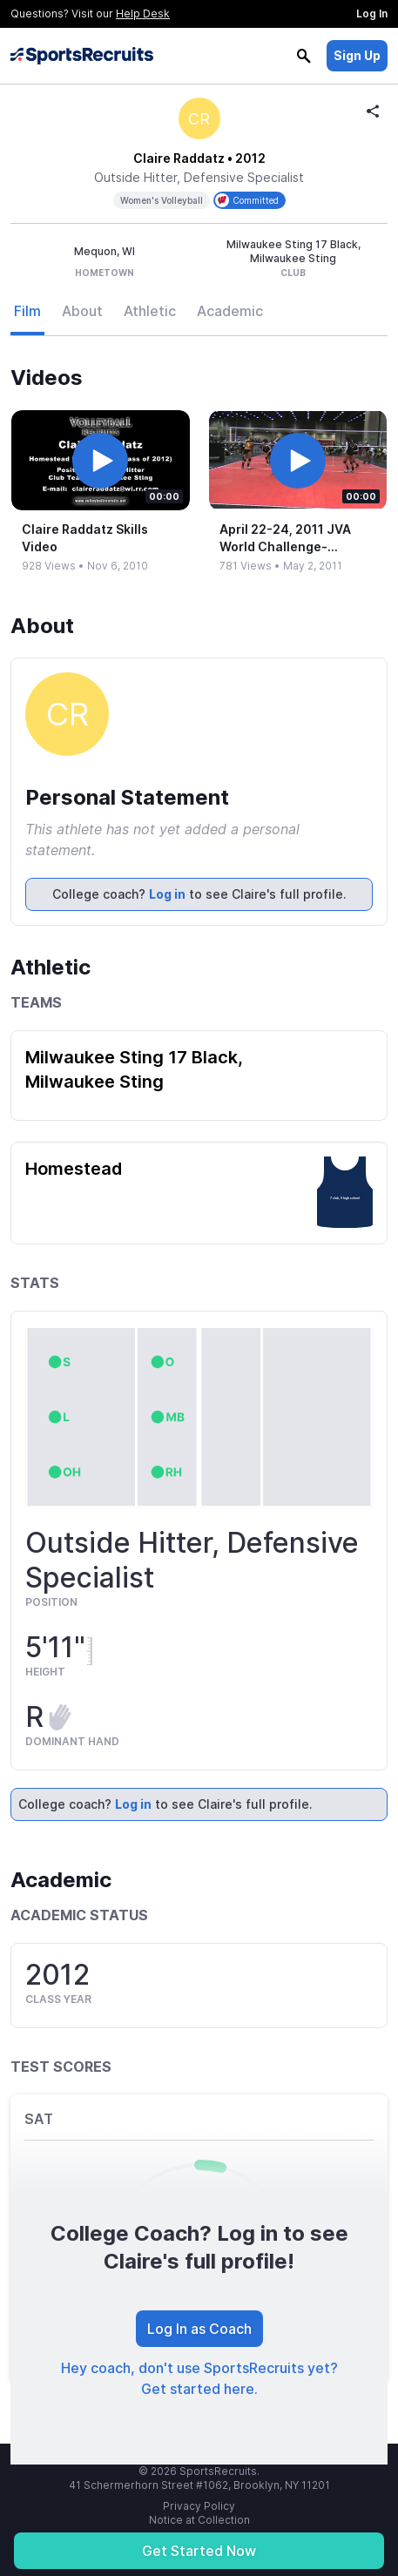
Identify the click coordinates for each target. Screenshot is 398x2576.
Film (27, 311)
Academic (230, 311)
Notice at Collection (199, 2519)
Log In (372, 13)
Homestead (73, 1168)
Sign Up (357, 55)
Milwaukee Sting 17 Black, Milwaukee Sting (134, 1069)
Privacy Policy (199, 2505)
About (82, 311)
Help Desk (143, 13)
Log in (167, 894)
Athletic (150, 311)
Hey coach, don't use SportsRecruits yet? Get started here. (199, 2378)
